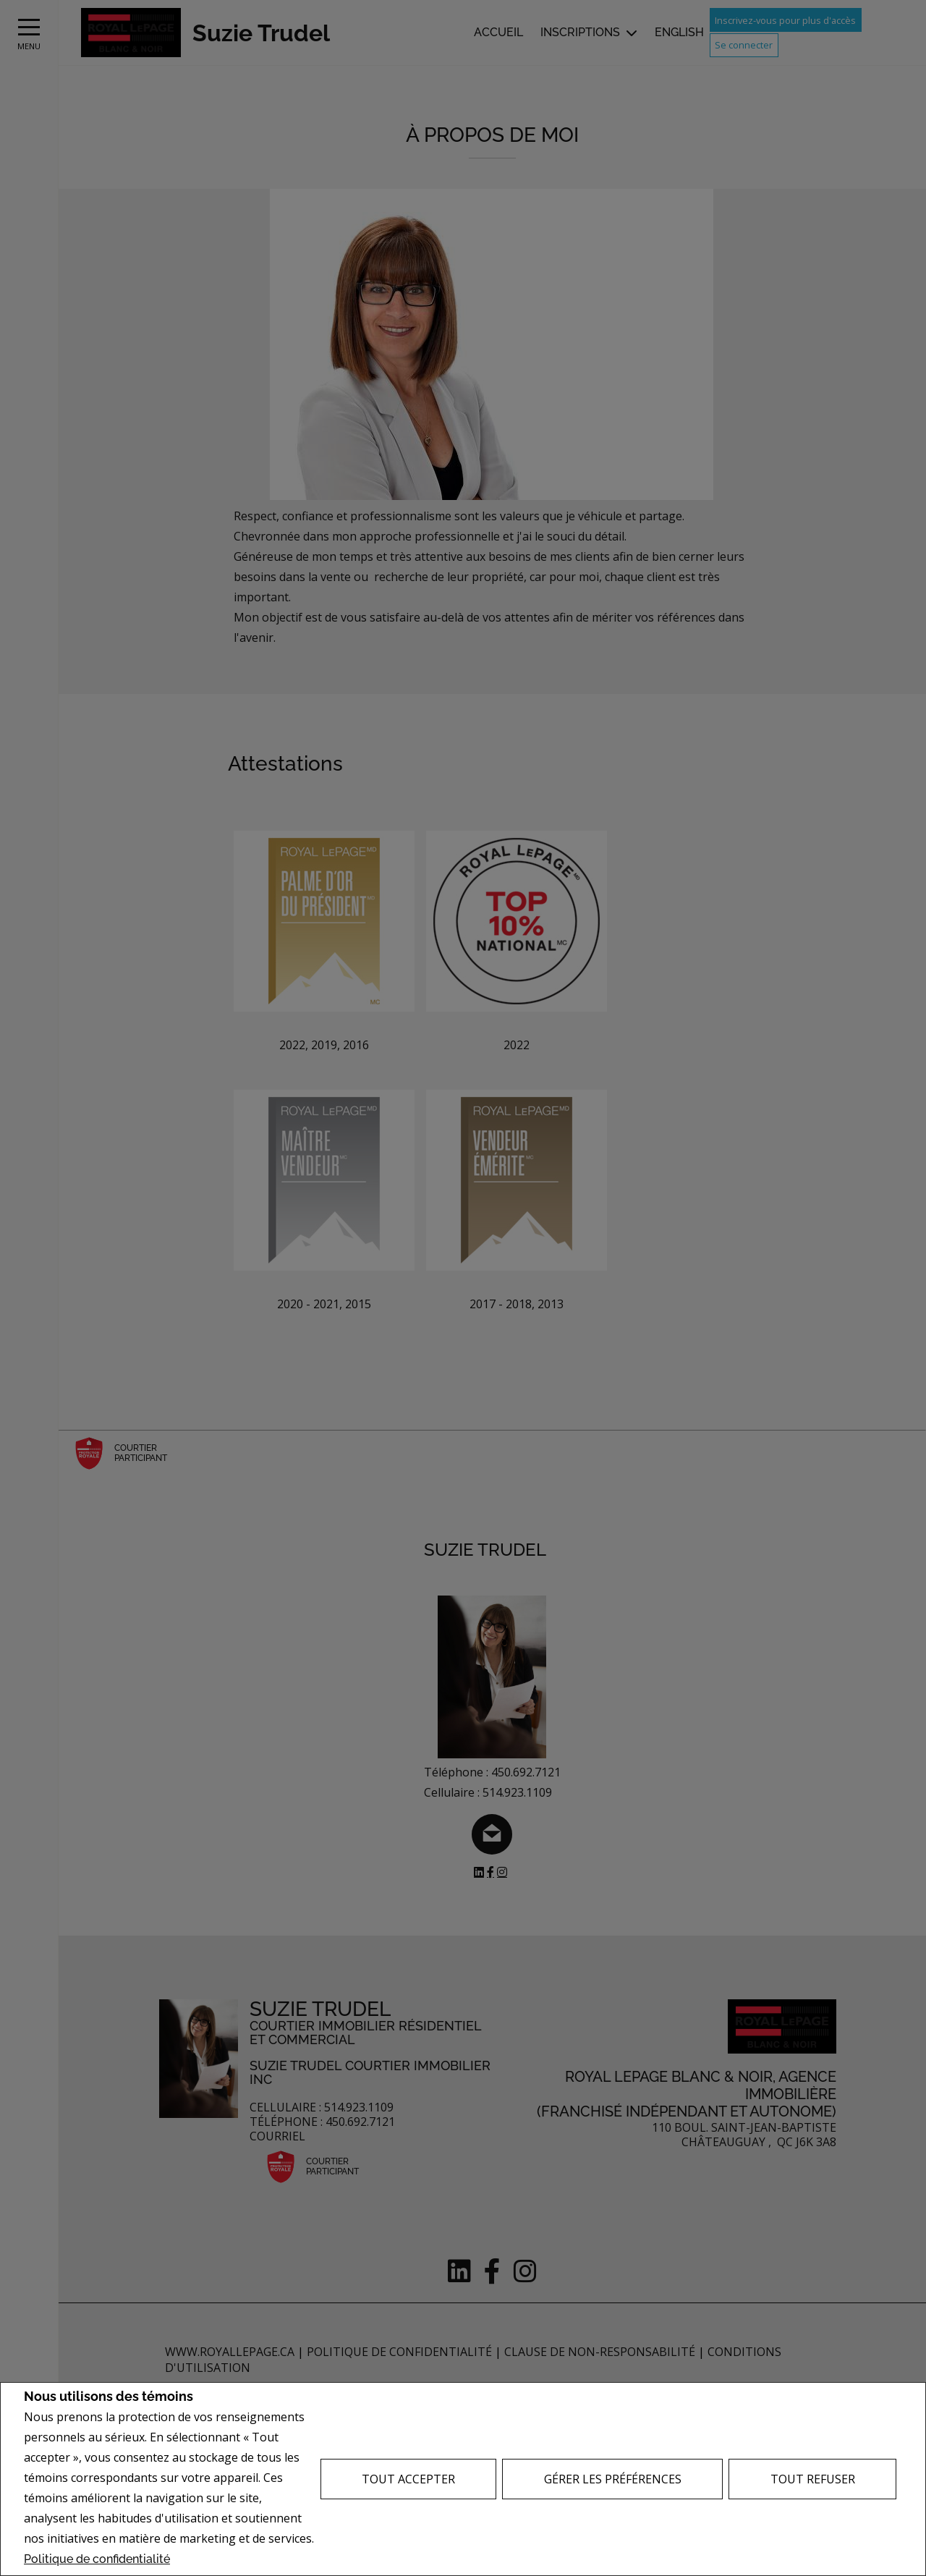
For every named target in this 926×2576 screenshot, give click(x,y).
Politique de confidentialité (97, 2559)
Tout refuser (812, 2479)
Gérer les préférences (612, 2479)
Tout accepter (408, 2479)
